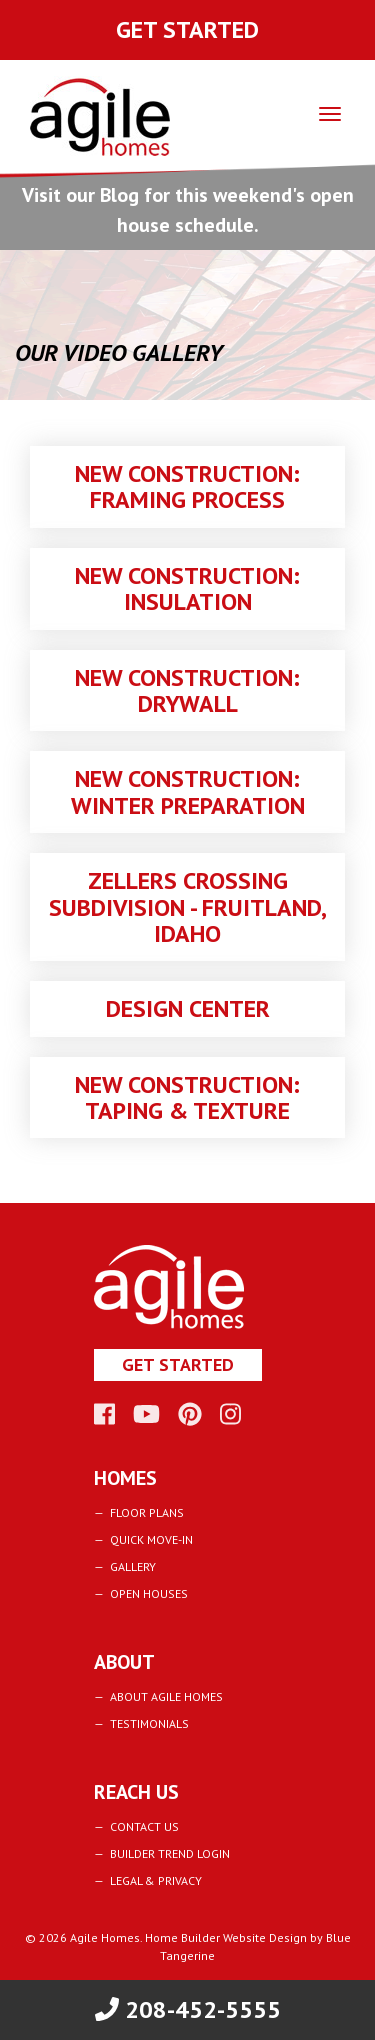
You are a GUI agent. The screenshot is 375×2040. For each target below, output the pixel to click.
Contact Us (144, 1826)
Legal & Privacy (156, 1880)
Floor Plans (147, 1512)
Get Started (187, 29)
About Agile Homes (166, 1696)
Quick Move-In (151, 1539)
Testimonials (149, 1723)
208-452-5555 (188, 2009)
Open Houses (149, 1593)
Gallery (133, 1566)
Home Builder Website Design (226, 1937)
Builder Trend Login (170, 1853)
